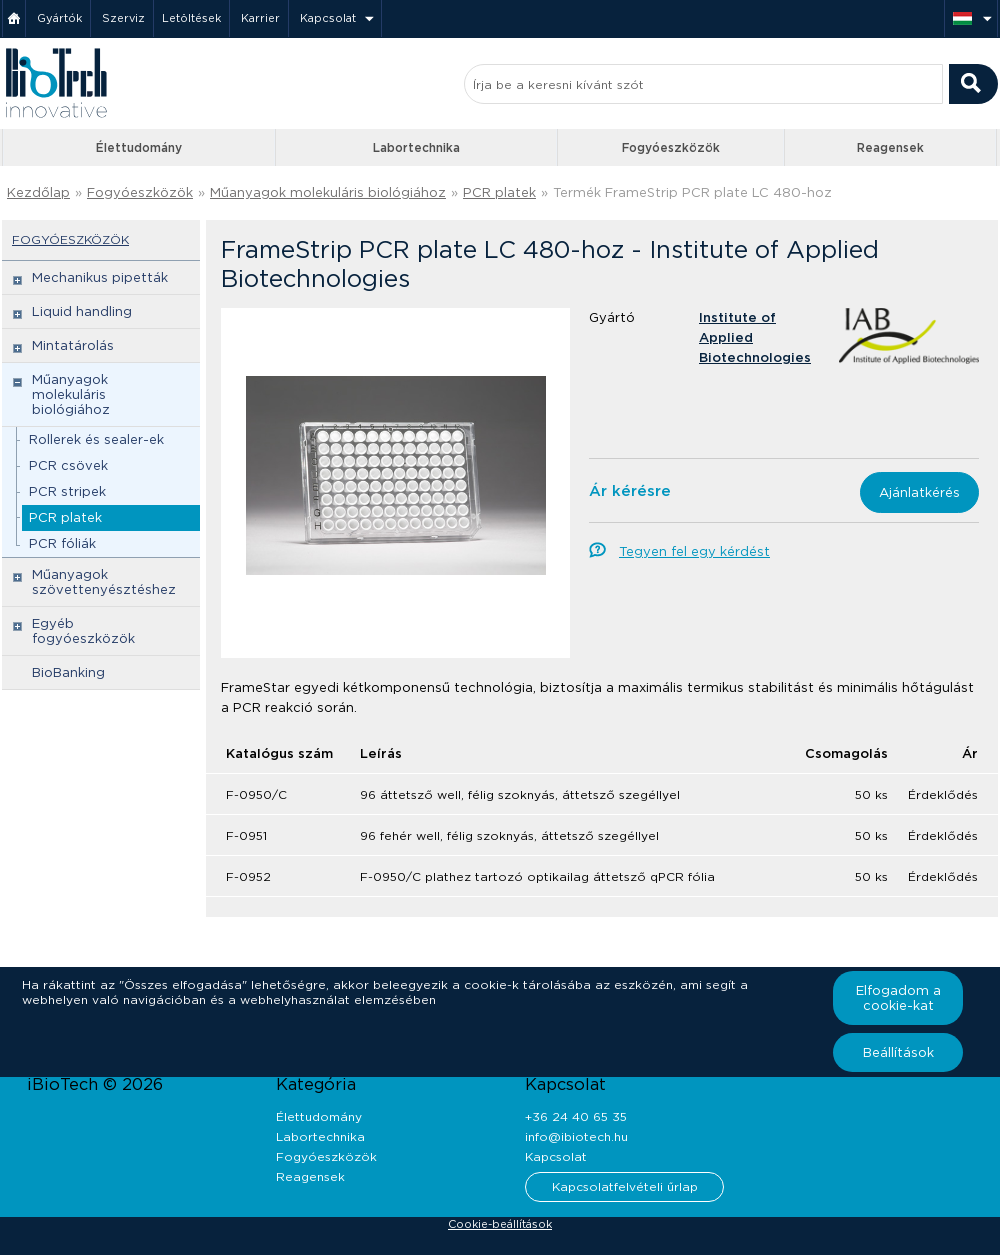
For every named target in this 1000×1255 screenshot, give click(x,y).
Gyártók (59, 18)
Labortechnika (416, 147)
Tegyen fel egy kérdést (694, 551)
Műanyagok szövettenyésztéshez (104, 582)
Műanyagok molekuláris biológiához (328, 192)
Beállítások (898, 1052)
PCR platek (499, 192)
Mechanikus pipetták (100, 277)
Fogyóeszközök (671, 147)
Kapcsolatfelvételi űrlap (625, 1186)
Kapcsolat (328, 18)
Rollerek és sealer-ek (96, 439)
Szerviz (123, 18)
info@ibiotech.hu (576, 1136)
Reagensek (890, 147)
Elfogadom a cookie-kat (898, 998)
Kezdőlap (38, 192)
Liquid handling (82, 311)
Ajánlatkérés (919, 492)
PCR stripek (67, 491)
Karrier (260, 18)
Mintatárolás (73, 345)
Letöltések (191, 18)
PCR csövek (68, 465)
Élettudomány (139, 147)
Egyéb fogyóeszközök (83, 631)
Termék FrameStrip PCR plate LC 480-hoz (692, 192)
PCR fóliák (62, 543)
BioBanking (68, 672)
